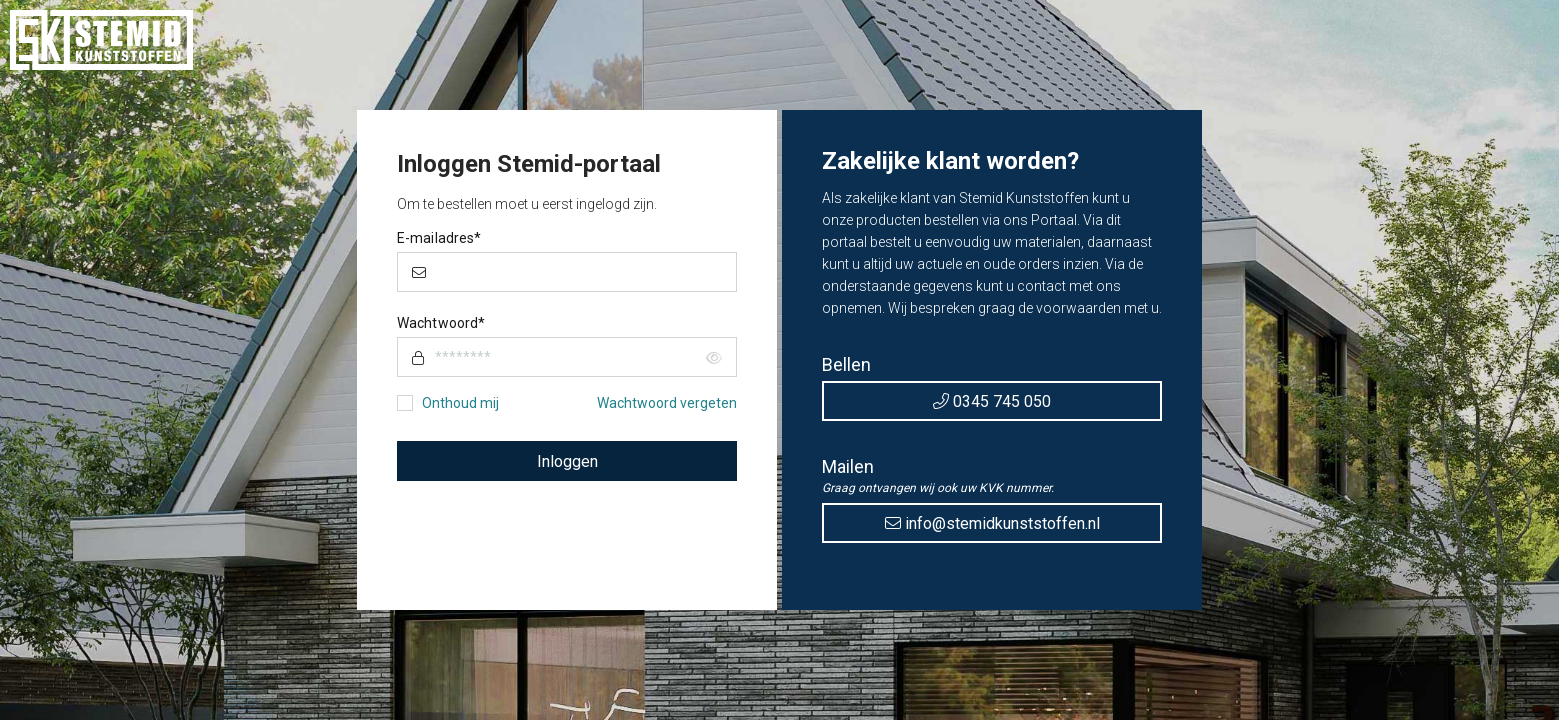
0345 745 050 (992, 401)
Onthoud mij (460, 403)
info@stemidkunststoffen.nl (992, 523)
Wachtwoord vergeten (667, 403)
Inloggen (567, 461)
